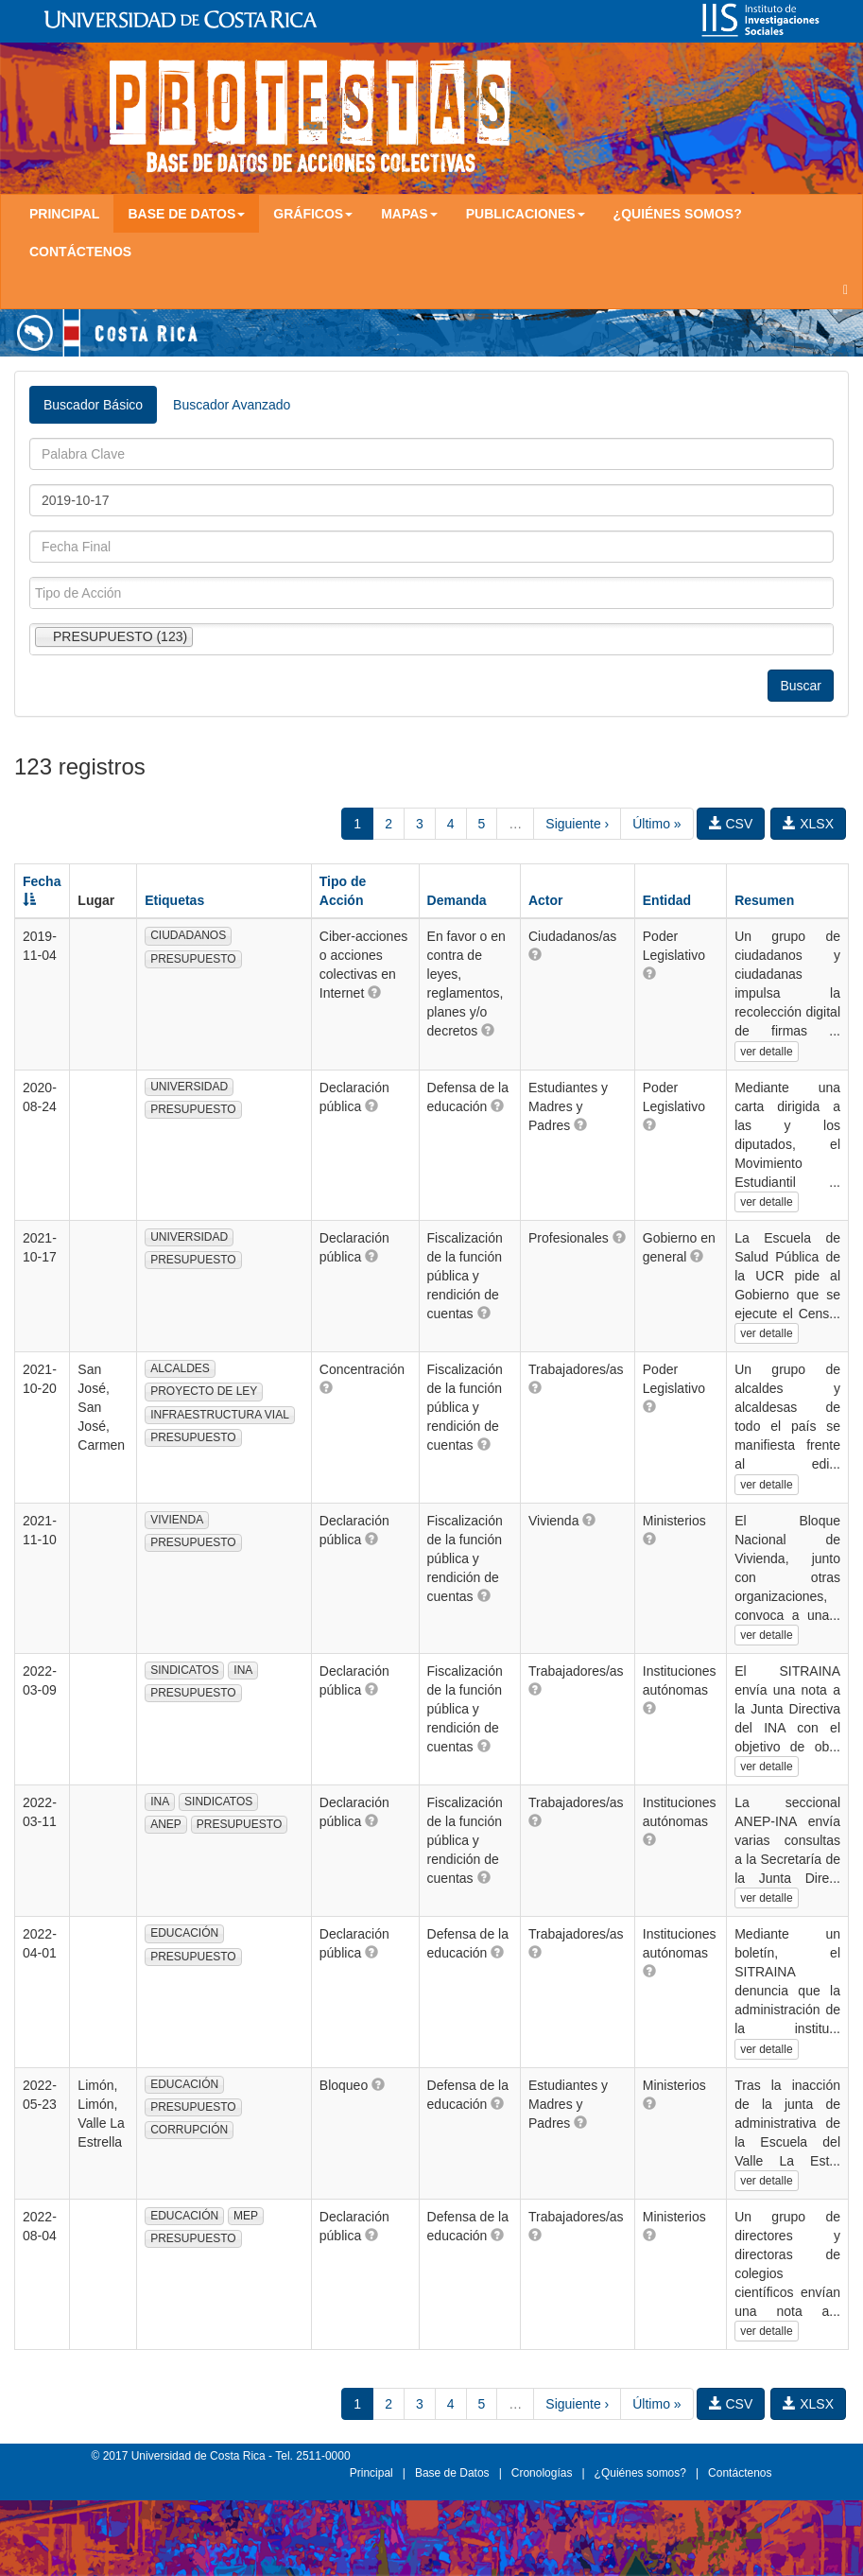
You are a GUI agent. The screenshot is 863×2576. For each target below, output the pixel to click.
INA (242, 1670)
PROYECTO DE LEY (203, 1391)
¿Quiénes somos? (677, 213)
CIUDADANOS (188, 935)
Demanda (457, 900)
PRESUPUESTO (192, 959)
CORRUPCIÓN (189, 2129)
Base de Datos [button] (186, 213)
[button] (374, 992)
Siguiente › (577, 823)
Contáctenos (80, 251)
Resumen (764, 900)
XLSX (808, 823)
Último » (656, 823)
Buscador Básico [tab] (93, 404)
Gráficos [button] (313, 213)
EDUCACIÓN (184, 1933)
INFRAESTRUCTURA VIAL (219, 1414)
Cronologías (542, 2473)
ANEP (165, 1824)
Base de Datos (452, 2473)
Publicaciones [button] (525, 213)
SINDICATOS (184, 1670)
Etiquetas (174, 900)
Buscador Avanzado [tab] (231, 404)
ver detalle (766, 1051)
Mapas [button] (409, 213)
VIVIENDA (176, 1519)
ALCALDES (180, 1368)
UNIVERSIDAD (189, 1086)
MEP (245, 2215)
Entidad (667, 900)
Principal (64, 213)
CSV (731, 823)
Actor (545, 900)
